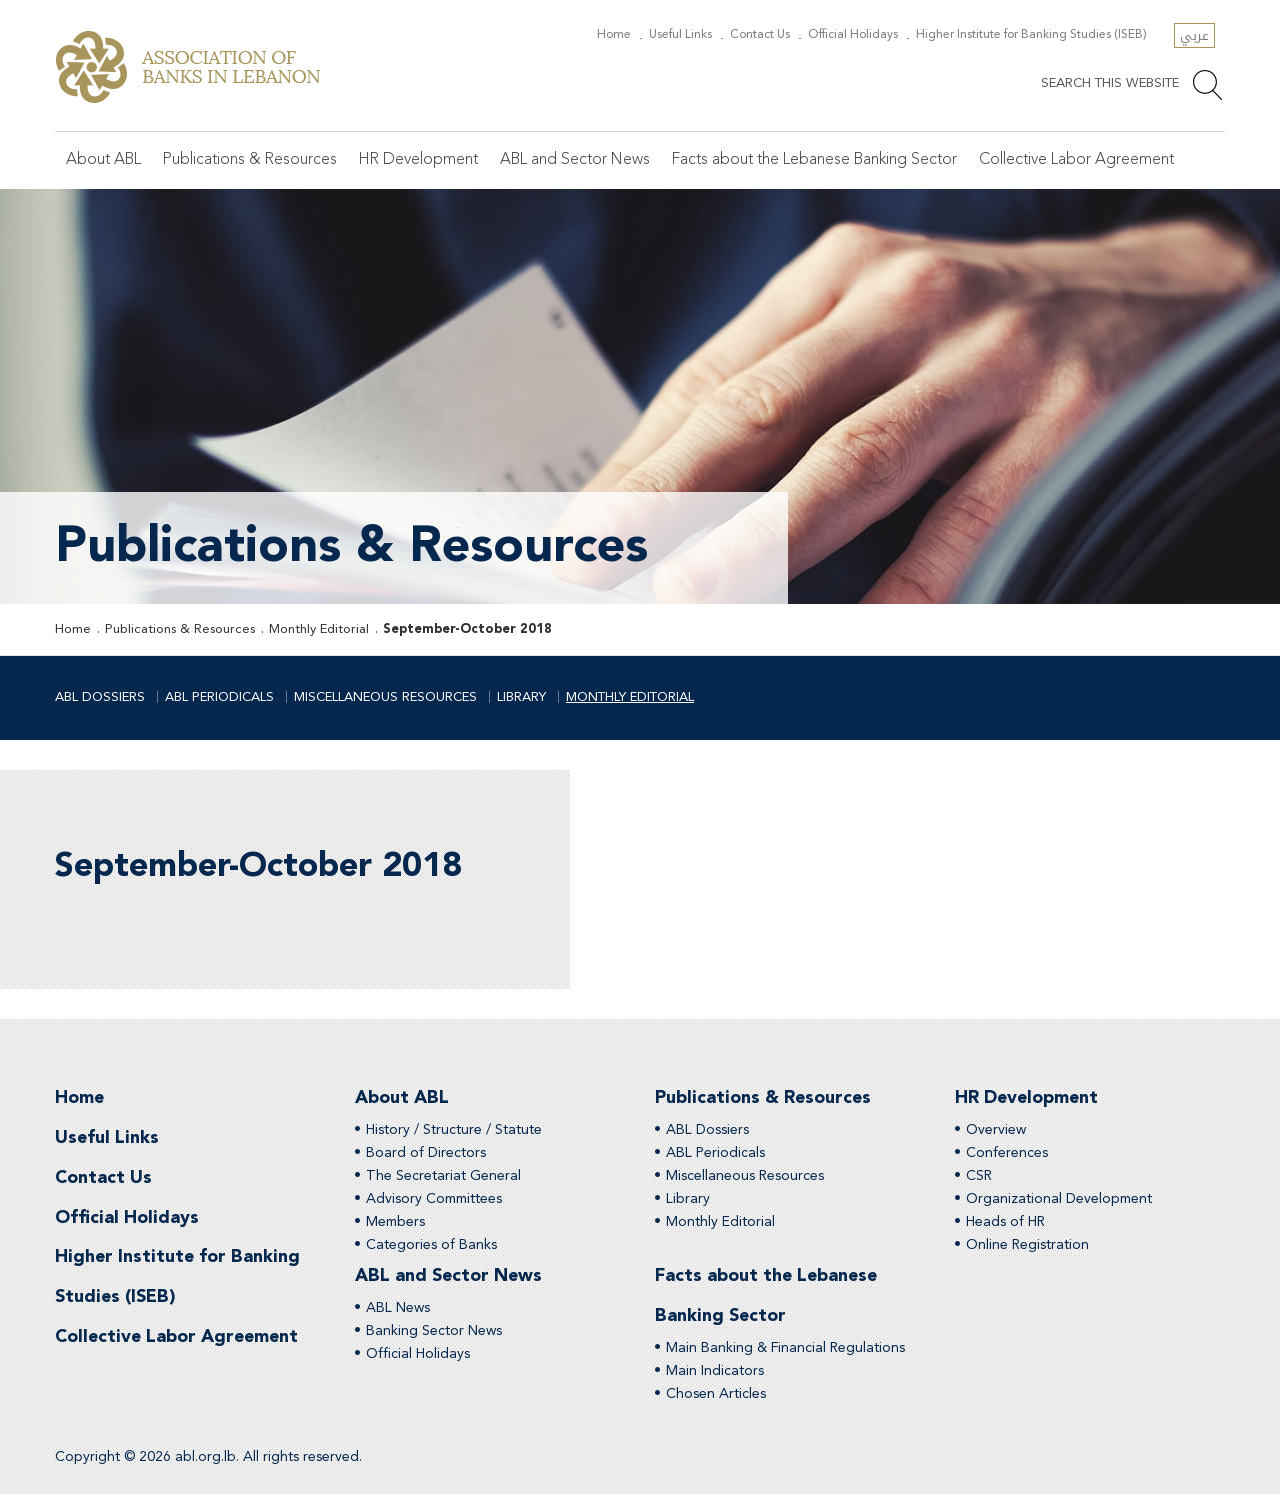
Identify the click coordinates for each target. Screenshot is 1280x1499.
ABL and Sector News (579, 161)
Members (395, 1225)
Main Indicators (715, 1376)
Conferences (1007, 1156)
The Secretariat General (443, 1179)
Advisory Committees (434, 1202)
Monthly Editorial (319, 631)
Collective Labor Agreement (1087, 161)
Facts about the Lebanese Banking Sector (822, 161)
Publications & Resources (251, 161)
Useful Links (699, 35)
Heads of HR (1005, 1225)
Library (521, 699)
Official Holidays (862, 35)
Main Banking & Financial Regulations (785, 1353)
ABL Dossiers (100, 699)
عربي (1194, 35)
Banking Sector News (434, 1335)
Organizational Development (1059, 1202)
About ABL (104, 161)
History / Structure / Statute (454, 1133)
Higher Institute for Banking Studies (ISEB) (1035, 35)
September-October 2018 (467, 631)
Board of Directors (426, 1156)
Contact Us (774, 35)
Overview (996, 1133)
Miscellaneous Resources (385, 699)
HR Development (421, 161)
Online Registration (1027, 1248)
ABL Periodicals (219, 699)
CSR (979, 1179)
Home (637, 35)
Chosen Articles (716, 1399)
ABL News (398, 1312)
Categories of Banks (431, 1248)
